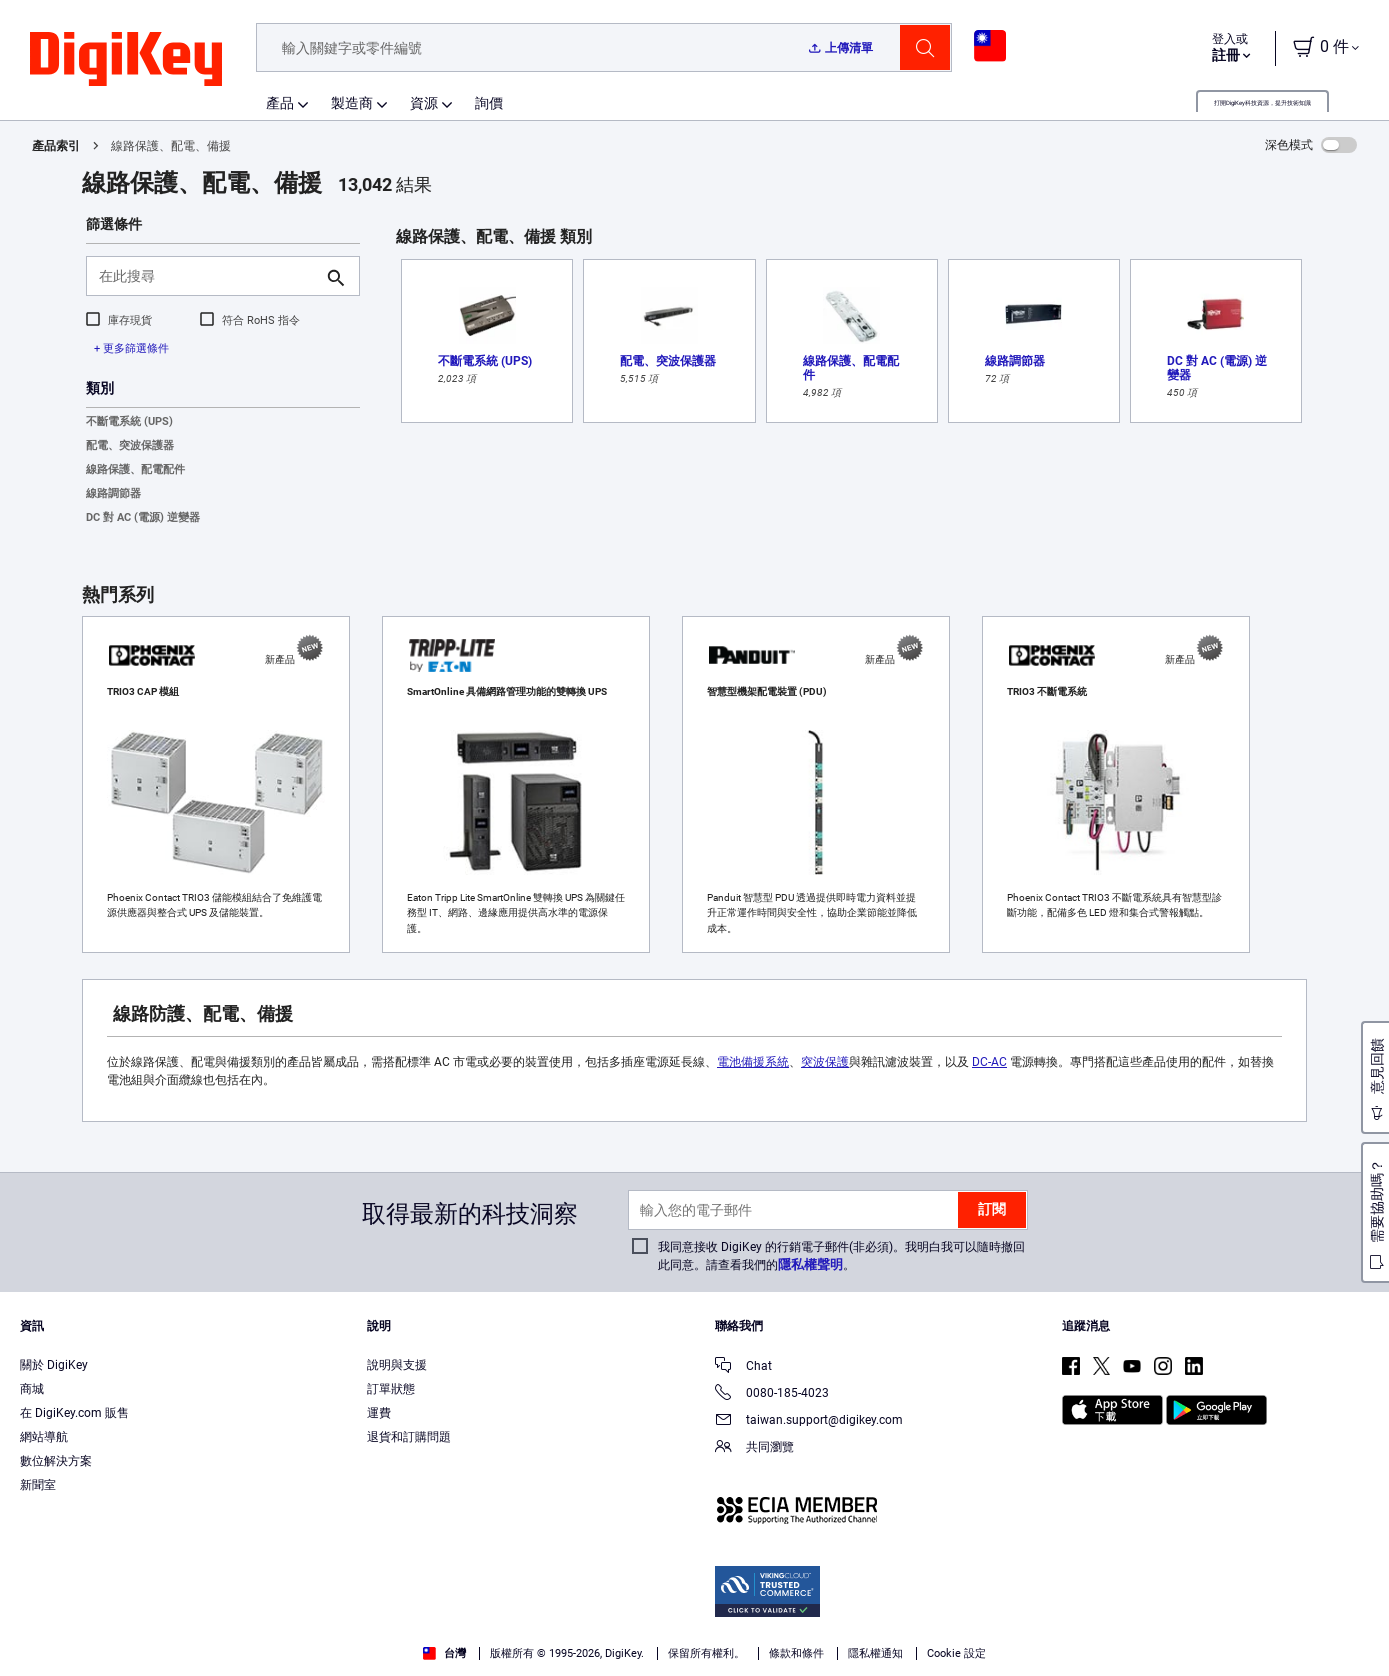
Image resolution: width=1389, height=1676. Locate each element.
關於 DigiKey (54, 1365)
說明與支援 (397, 1365)
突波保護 (825, 1062)
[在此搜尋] (207, 276)
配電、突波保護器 (130, 445)
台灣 (444, 1653)
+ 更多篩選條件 (131, 348)
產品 (280, 103)
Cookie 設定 (956, 1653)
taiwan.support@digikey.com (809, 1421)
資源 (424, 103)
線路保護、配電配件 (135, 469)
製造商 (352, 103)
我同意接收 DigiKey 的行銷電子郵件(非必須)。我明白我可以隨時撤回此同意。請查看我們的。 (841, 1256)
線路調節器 (113, 493)
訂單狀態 (391, 1389)
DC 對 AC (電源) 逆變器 (143, 517)
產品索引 (56, 146)
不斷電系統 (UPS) (129, 421)
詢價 (489, 103)
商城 (32, 1389)
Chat (743, 1367)
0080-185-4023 (772, 1394)
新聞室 (38, 1485)
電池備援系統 (753, 1062)
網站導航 (44, 1437)
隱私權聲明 (810, 1264)
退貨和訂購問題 (409, 1437)
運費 (379, 1413)
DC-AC (989, 1062)
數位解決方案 (56, 1461)
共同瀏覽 (754, 1448)
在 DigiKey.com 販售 (74, 1413)
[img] (126, 60)
